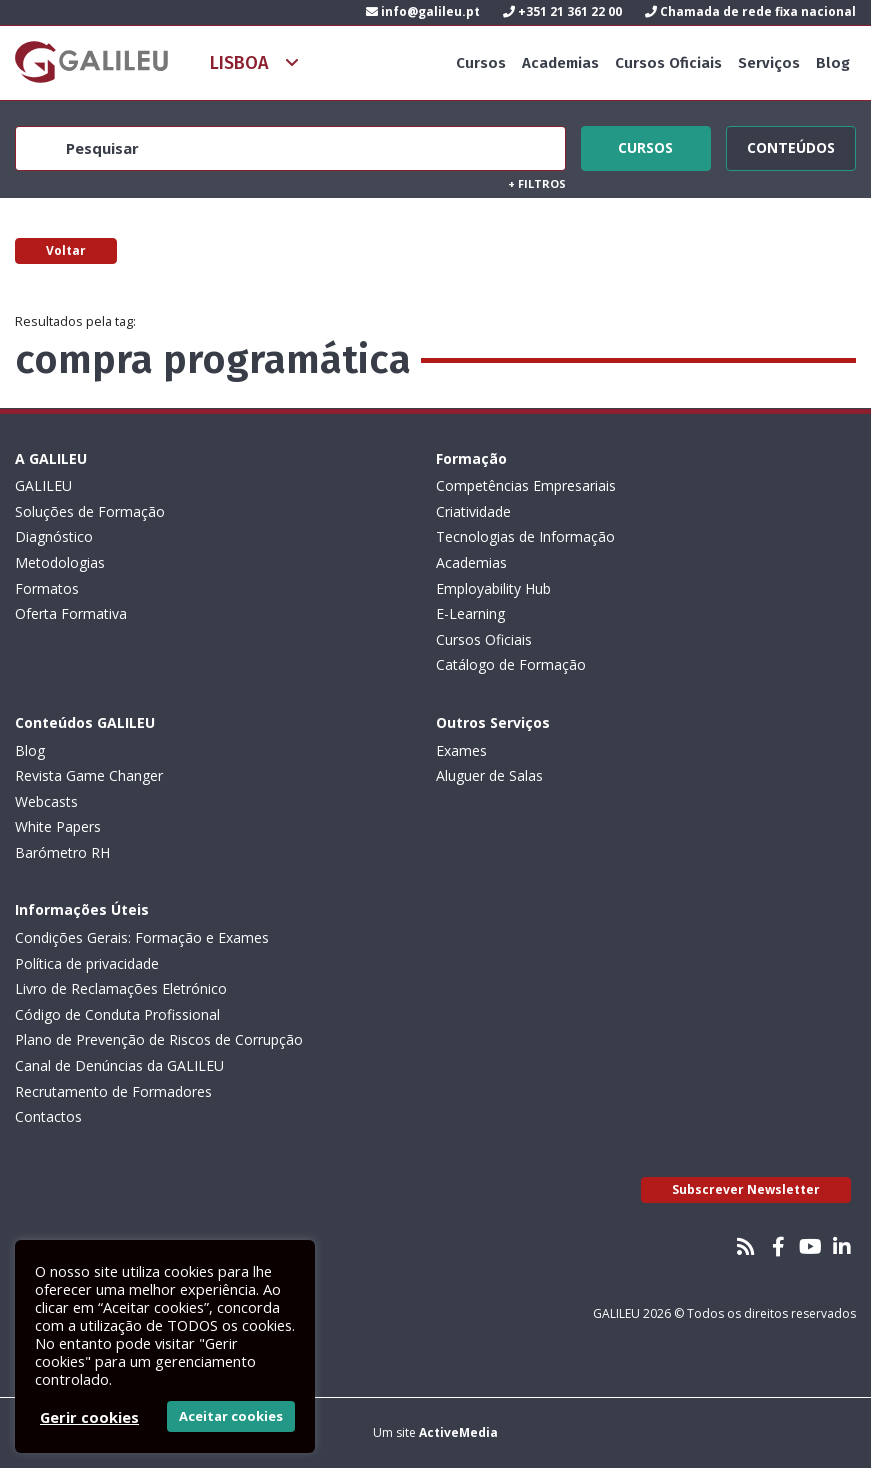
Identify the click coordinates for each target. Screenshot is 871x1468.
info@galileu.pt (423, 11)
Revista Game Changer (89, 775)
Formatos (47, 588)
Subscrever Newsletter (746, 1189)
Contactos (48, 1116)
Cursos (481, 63)
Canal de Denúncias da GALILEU (119, 1065)
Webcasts (46, 801)
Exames (461, 750)
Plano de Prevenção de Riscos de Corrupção (159, 1039)
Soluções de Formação (90, 511)
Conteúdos (791, 145)
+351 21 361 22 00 (562, 11)
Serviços (769, 63)
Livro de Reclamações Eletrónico (121, 988)
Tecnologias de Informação (525, 536)
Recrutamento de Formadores (113, 1091)
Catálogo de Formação (511, 664)
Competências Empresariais (526, 485)
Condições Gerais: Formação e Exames (142, 937)
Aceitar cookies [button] (231, 1416)
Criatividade (473, 511)
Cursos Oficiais (668, 63)
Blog (833, 63)
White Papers (58, 826)
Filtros (537, 183)
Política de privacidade (87, 963)
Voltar (66, 250)
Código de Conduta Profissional (117, 1014)
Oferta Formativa (71, 613)
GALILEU (43, 485)
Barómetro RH (62, 852)
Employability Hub (493, 588)
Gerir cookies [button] (89, 1417)
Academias (560, 63)
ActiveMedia (458, 1432)
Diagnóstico (54, 536)
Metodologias (60, 562)
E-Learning (470, 613)
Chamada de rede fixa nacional (750, 11)
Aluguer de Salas (489, 775)
